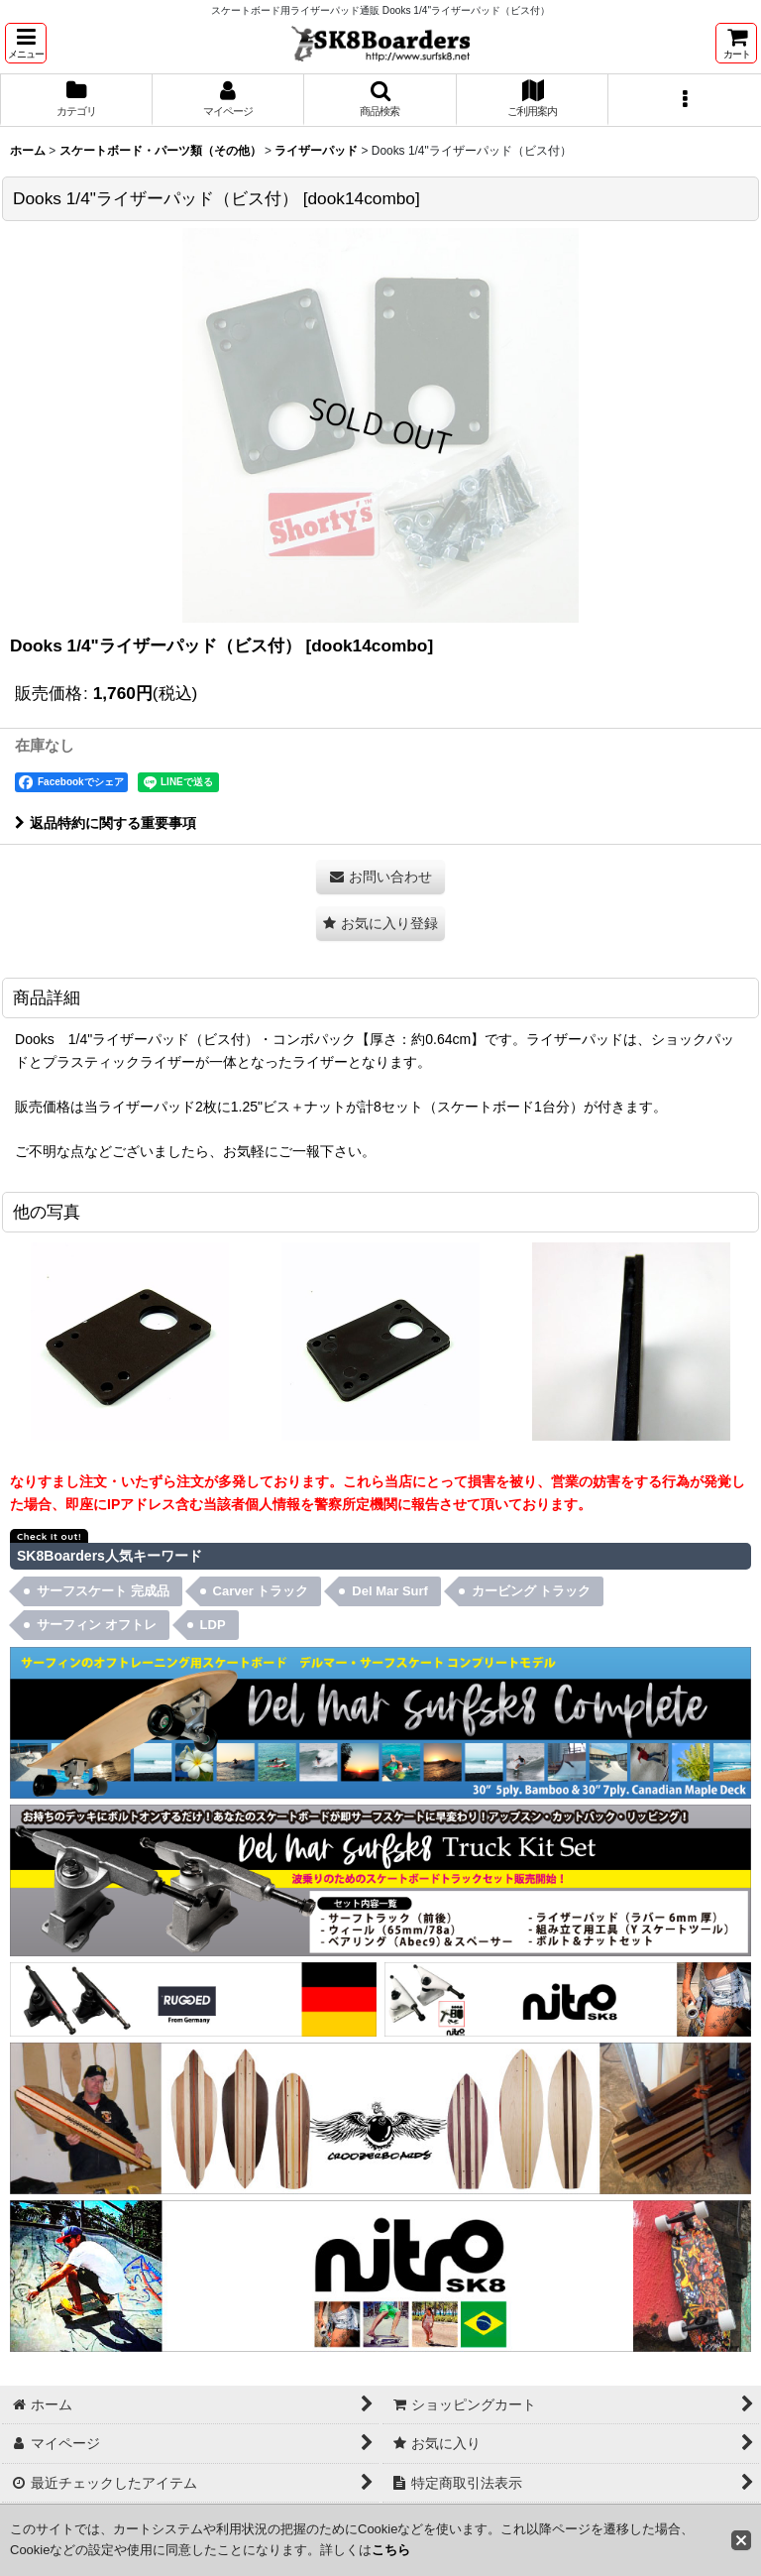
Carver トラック (261, 1590)
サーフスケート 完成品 (103, 1590)
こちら (391, 2549)
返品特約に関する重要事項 (105, 823)
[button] (26, 43)
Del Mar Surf (390, 1590)
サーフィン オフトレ (97, 1624)
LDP (213, 1624)
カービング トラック (532, 1590)
